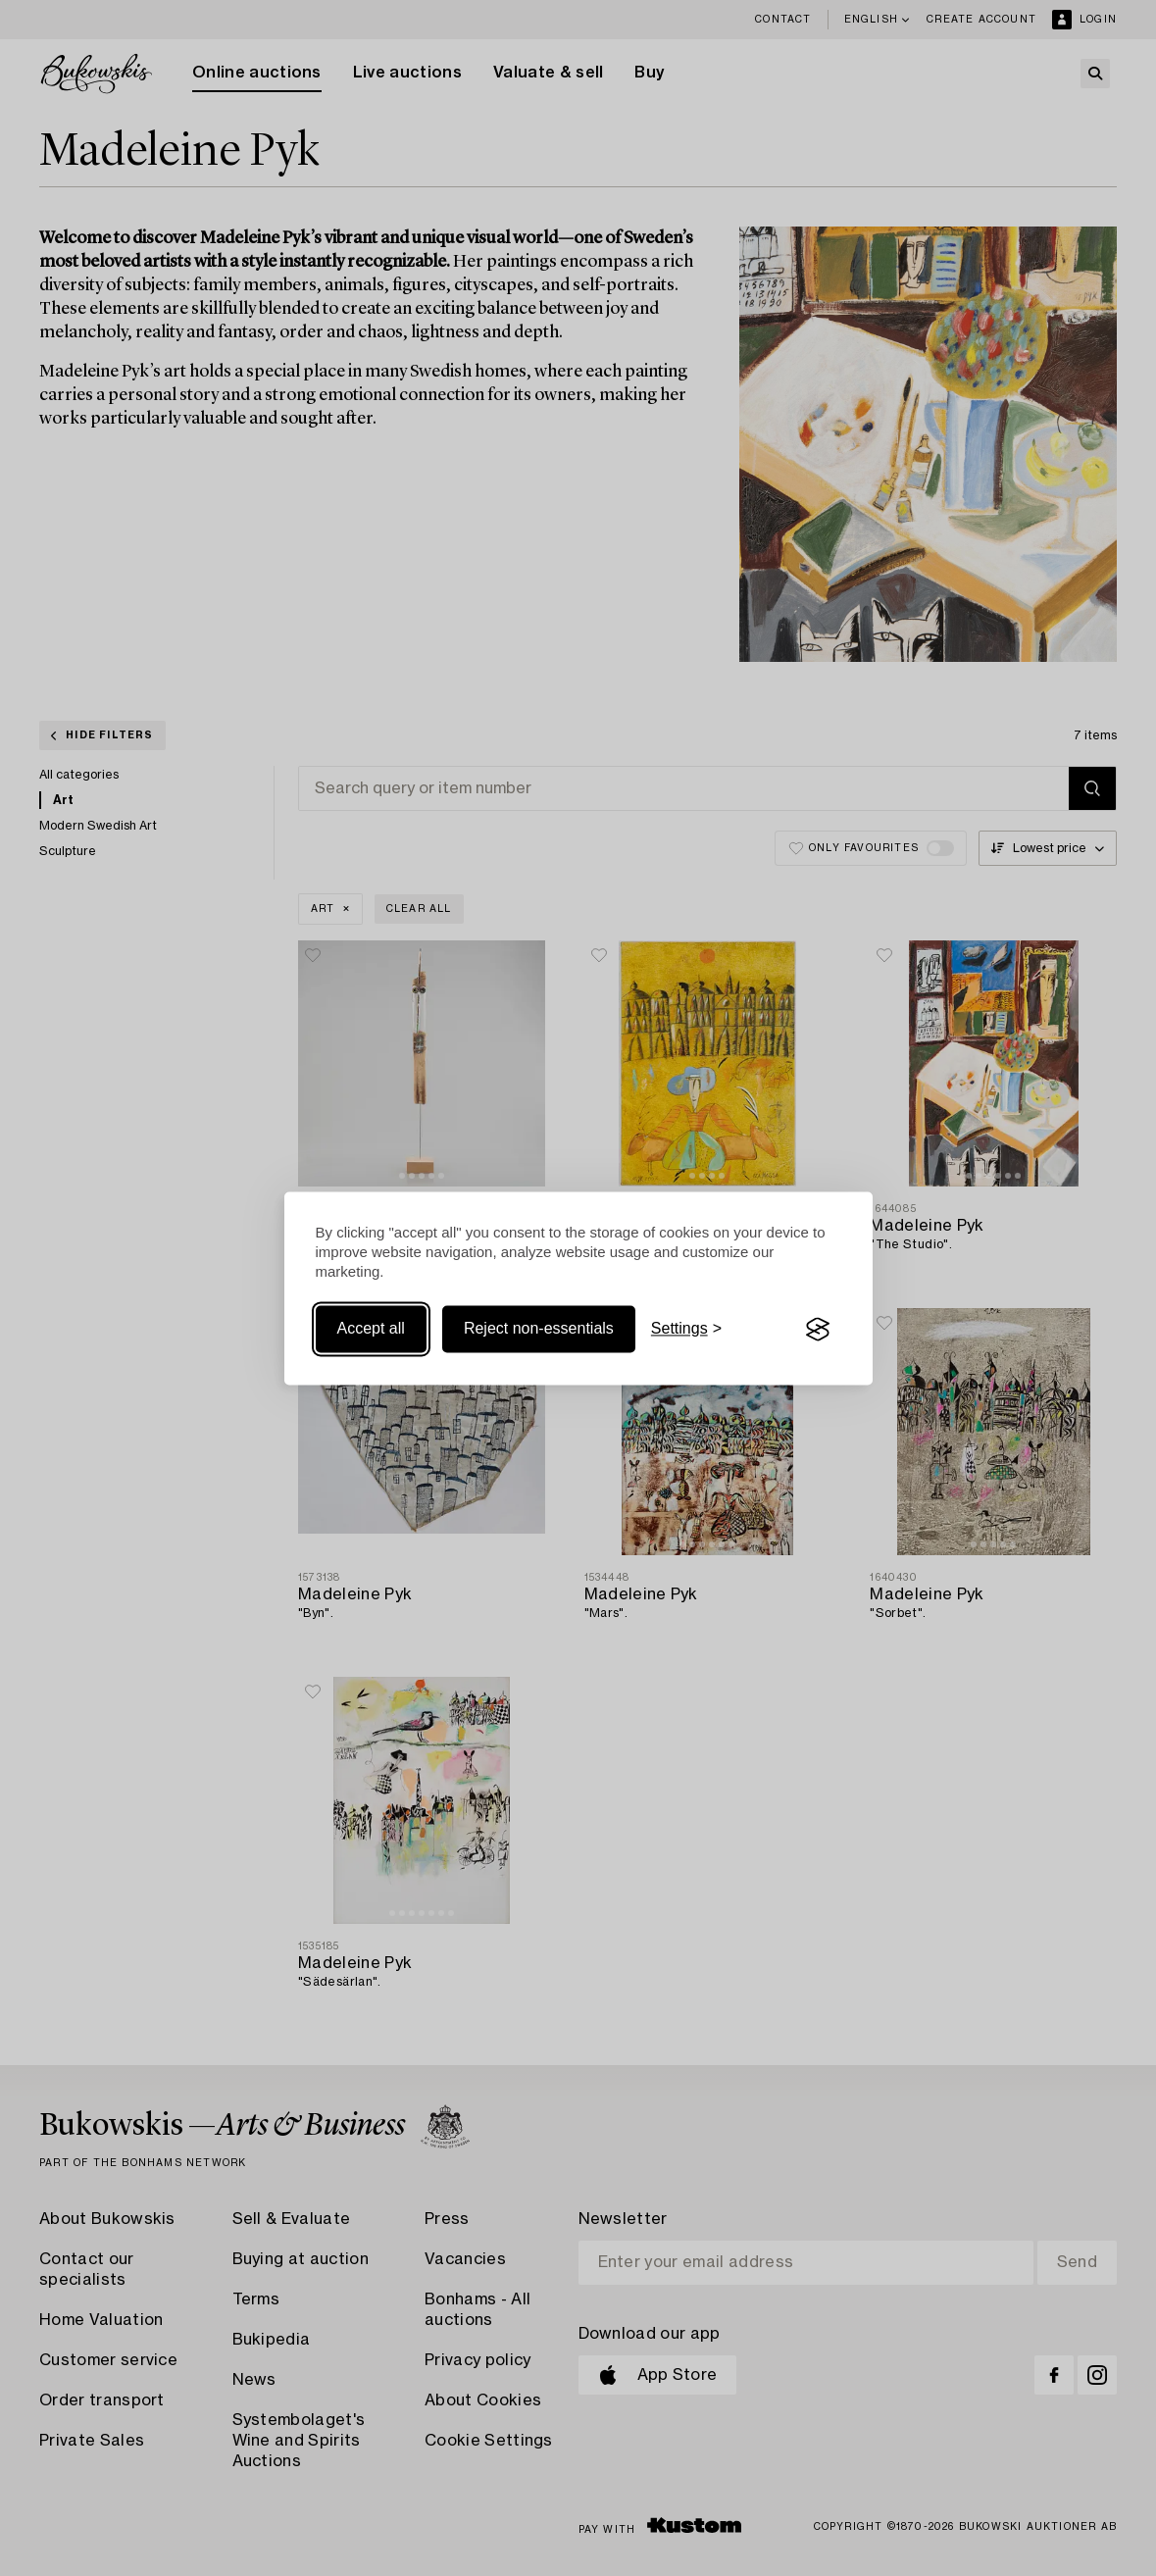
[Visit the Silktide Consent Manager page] (817, 1329)
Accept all (371, 1329)
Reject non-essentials (539, 1329)
